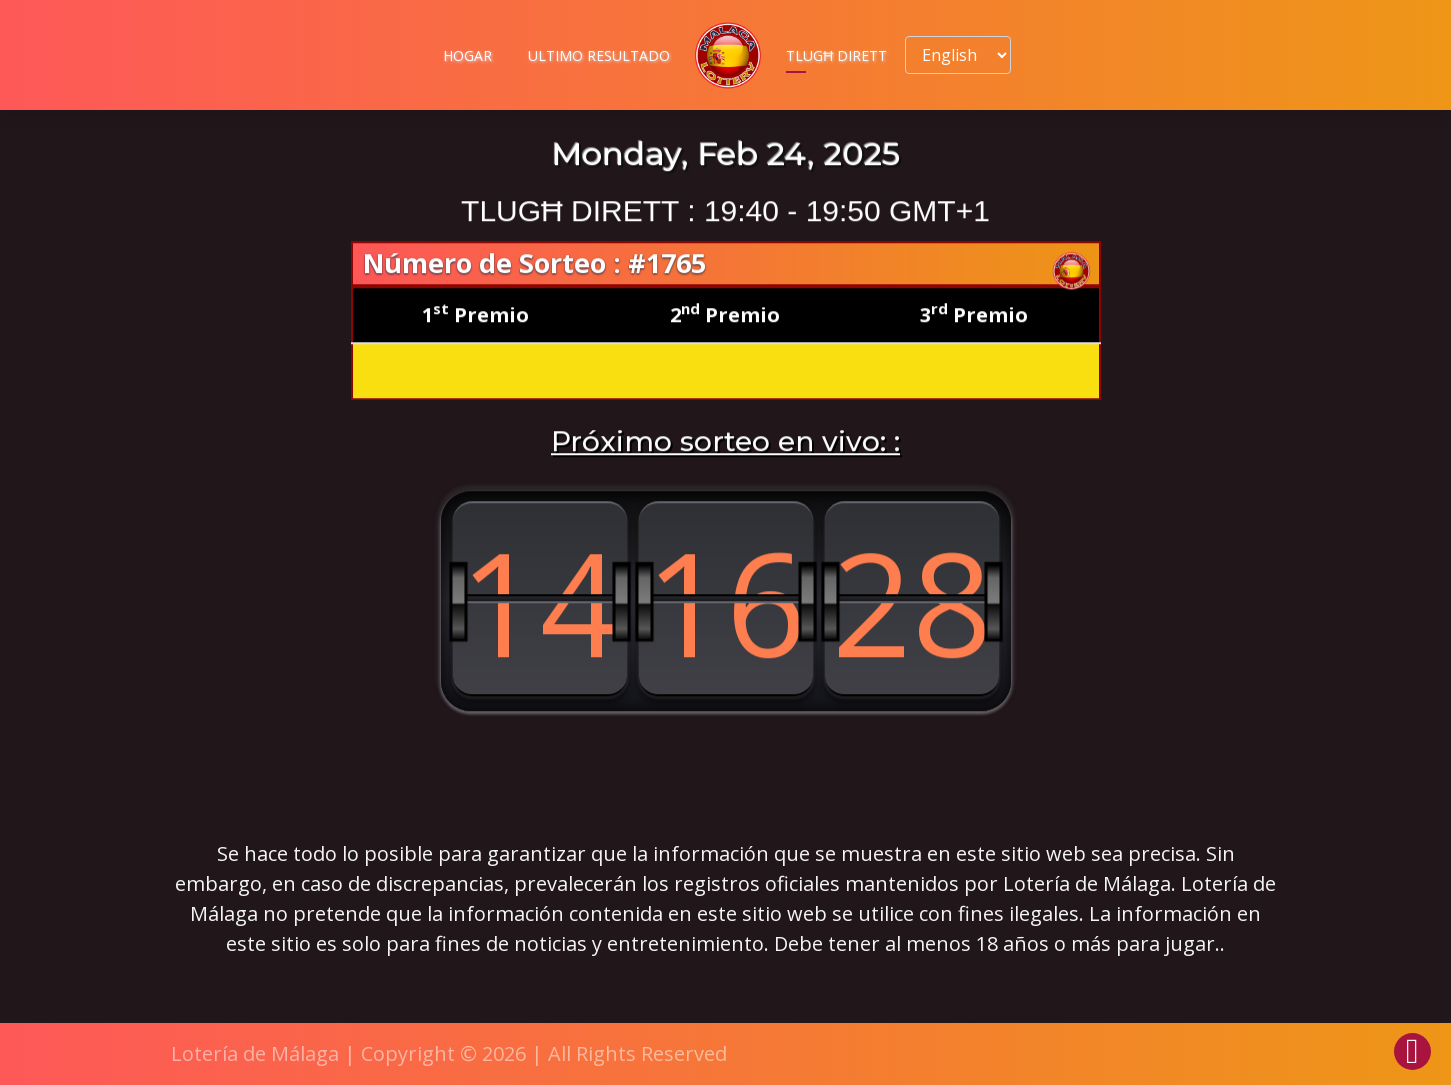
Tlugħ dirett (836, 55)
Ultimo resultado (599, 55)
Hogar (467, 55)
